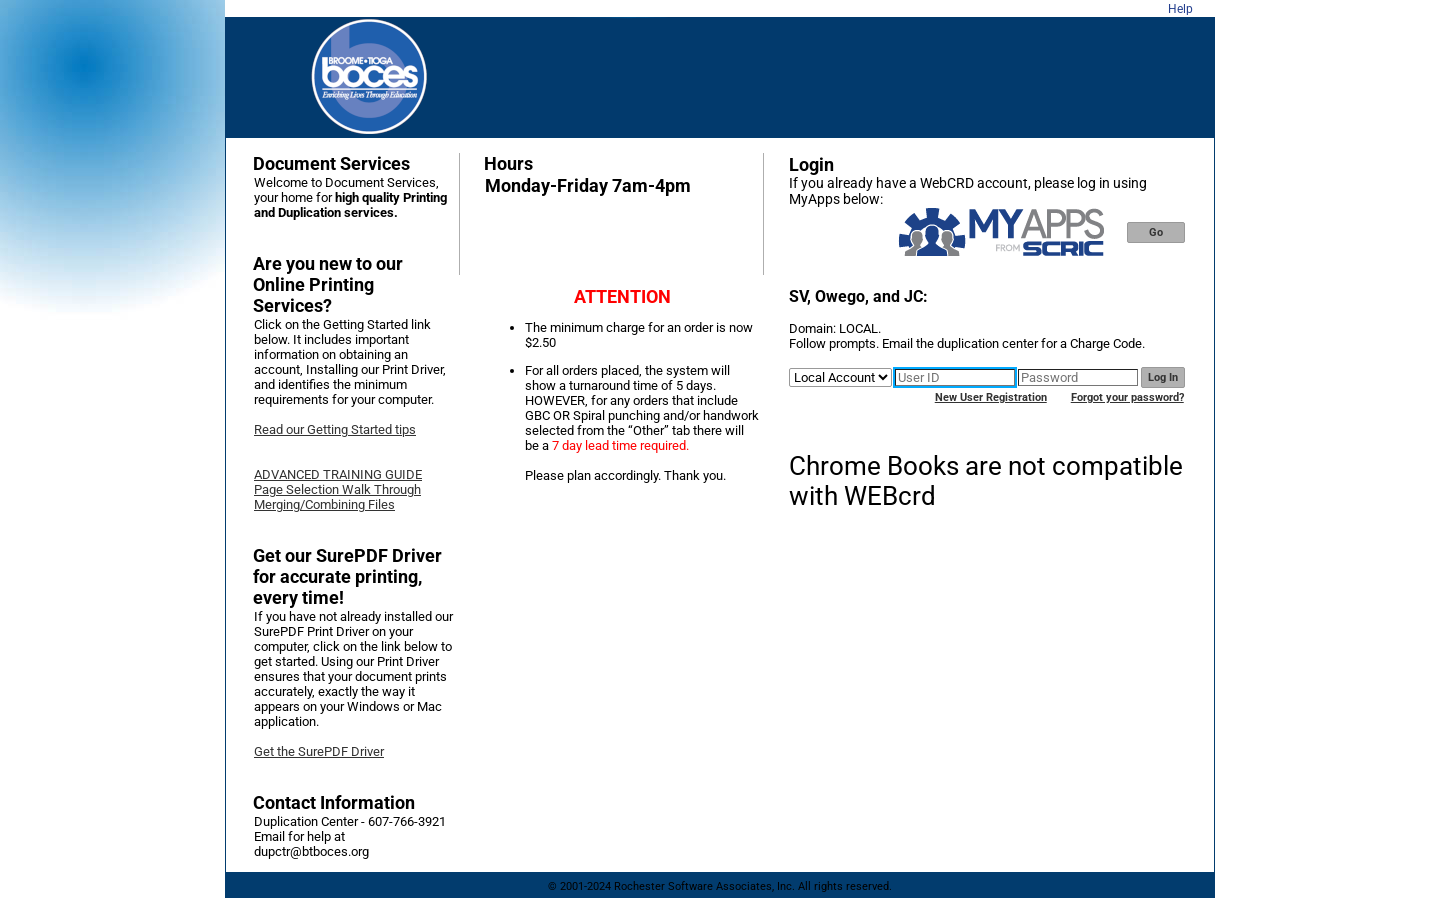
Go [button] (1156, 232)
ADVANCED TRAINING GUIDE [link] (338, 474)
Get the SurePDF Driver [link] (319, 751)
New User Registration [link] (991, 397)
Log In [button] (1163, 377)
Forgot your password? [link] (1127, 397)
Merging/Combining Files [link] (324, 504)
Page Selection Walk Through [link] (337, 489)
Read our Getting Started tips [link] (335, 429)
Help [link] (1180, 9)
